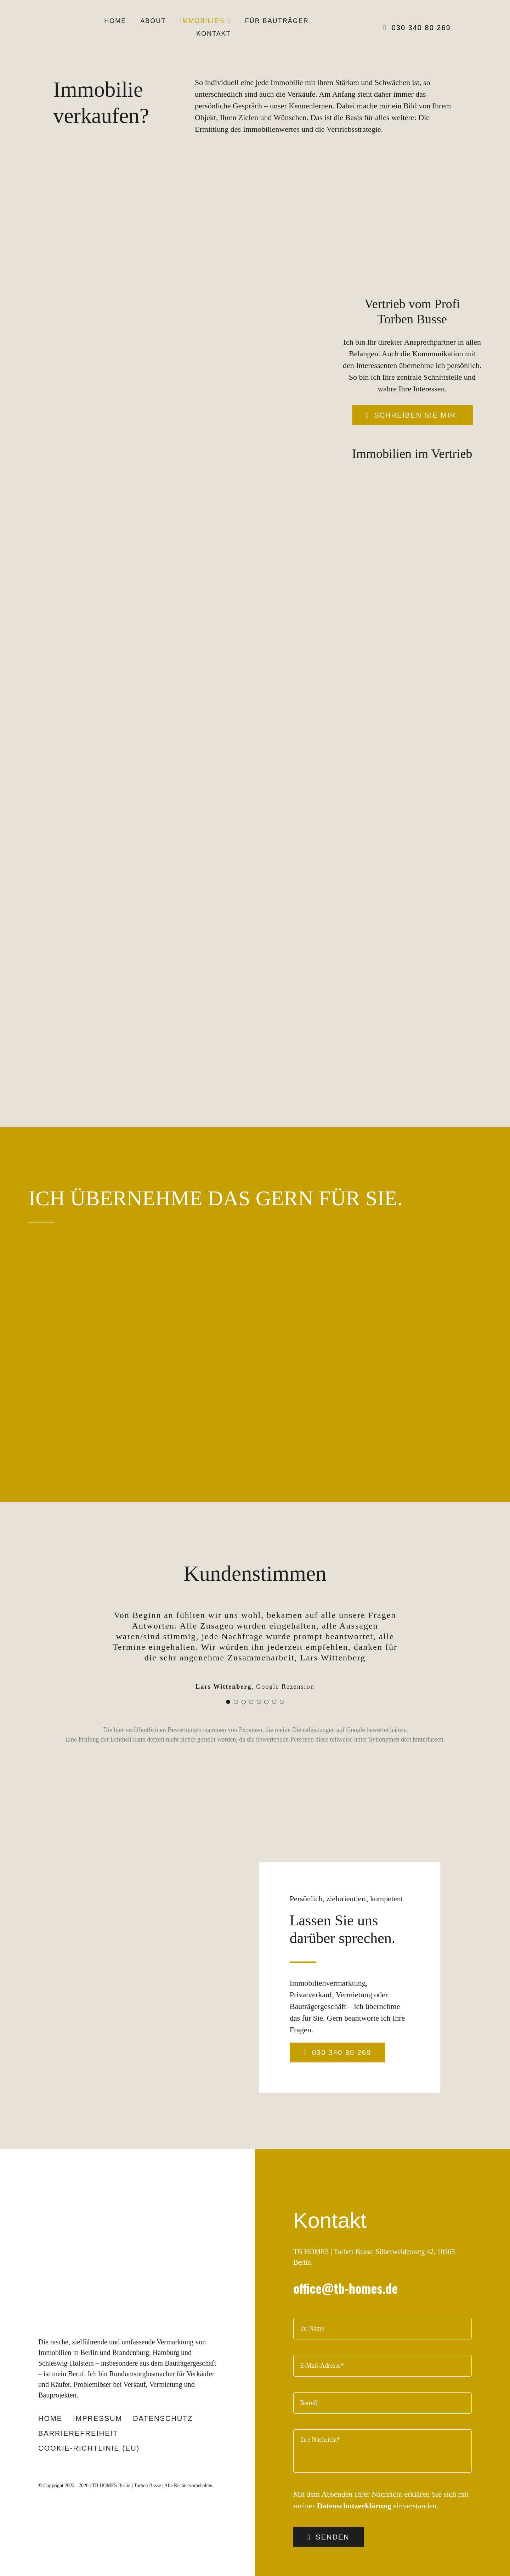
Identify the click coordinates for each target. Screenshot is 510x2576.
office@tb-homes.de (345, 2255)
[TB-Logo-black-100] (58, 17)
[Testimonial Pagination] (228, 1670)
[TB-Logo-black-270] (89, 2177)
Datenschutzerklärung (354, 2473)
